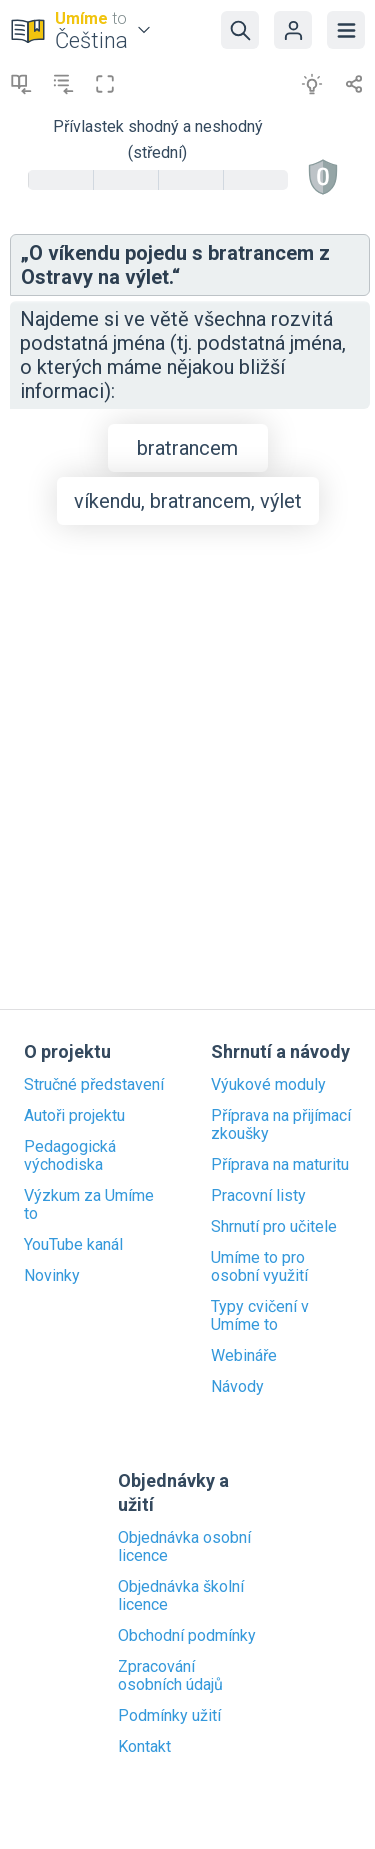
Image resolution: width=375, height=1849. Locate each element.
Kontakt (144, 1747)
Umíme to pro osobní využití (259, 1267)
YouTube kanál (73, 1245)
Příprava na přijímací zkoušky (281, 1125)
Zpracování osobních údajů (170, 1676)
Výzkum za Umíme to (89, 1205)
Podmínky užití (169, 1716)
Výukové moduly (268, 1085)
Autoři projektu (74, 1116)
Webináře (244, 1356)
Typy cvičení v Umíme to (260, 1316)
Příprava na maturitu (280, 1165)
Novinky (52, 1276)
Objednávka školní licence (181, 1596)
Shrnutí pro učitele (274, 1227)
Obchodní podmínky (187, 1636)
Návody (237, 1387)
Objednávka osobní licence (184, 1547)
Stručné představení (94, 1085)
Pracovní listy (258, 1196)
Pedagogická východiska (70, 1156)
